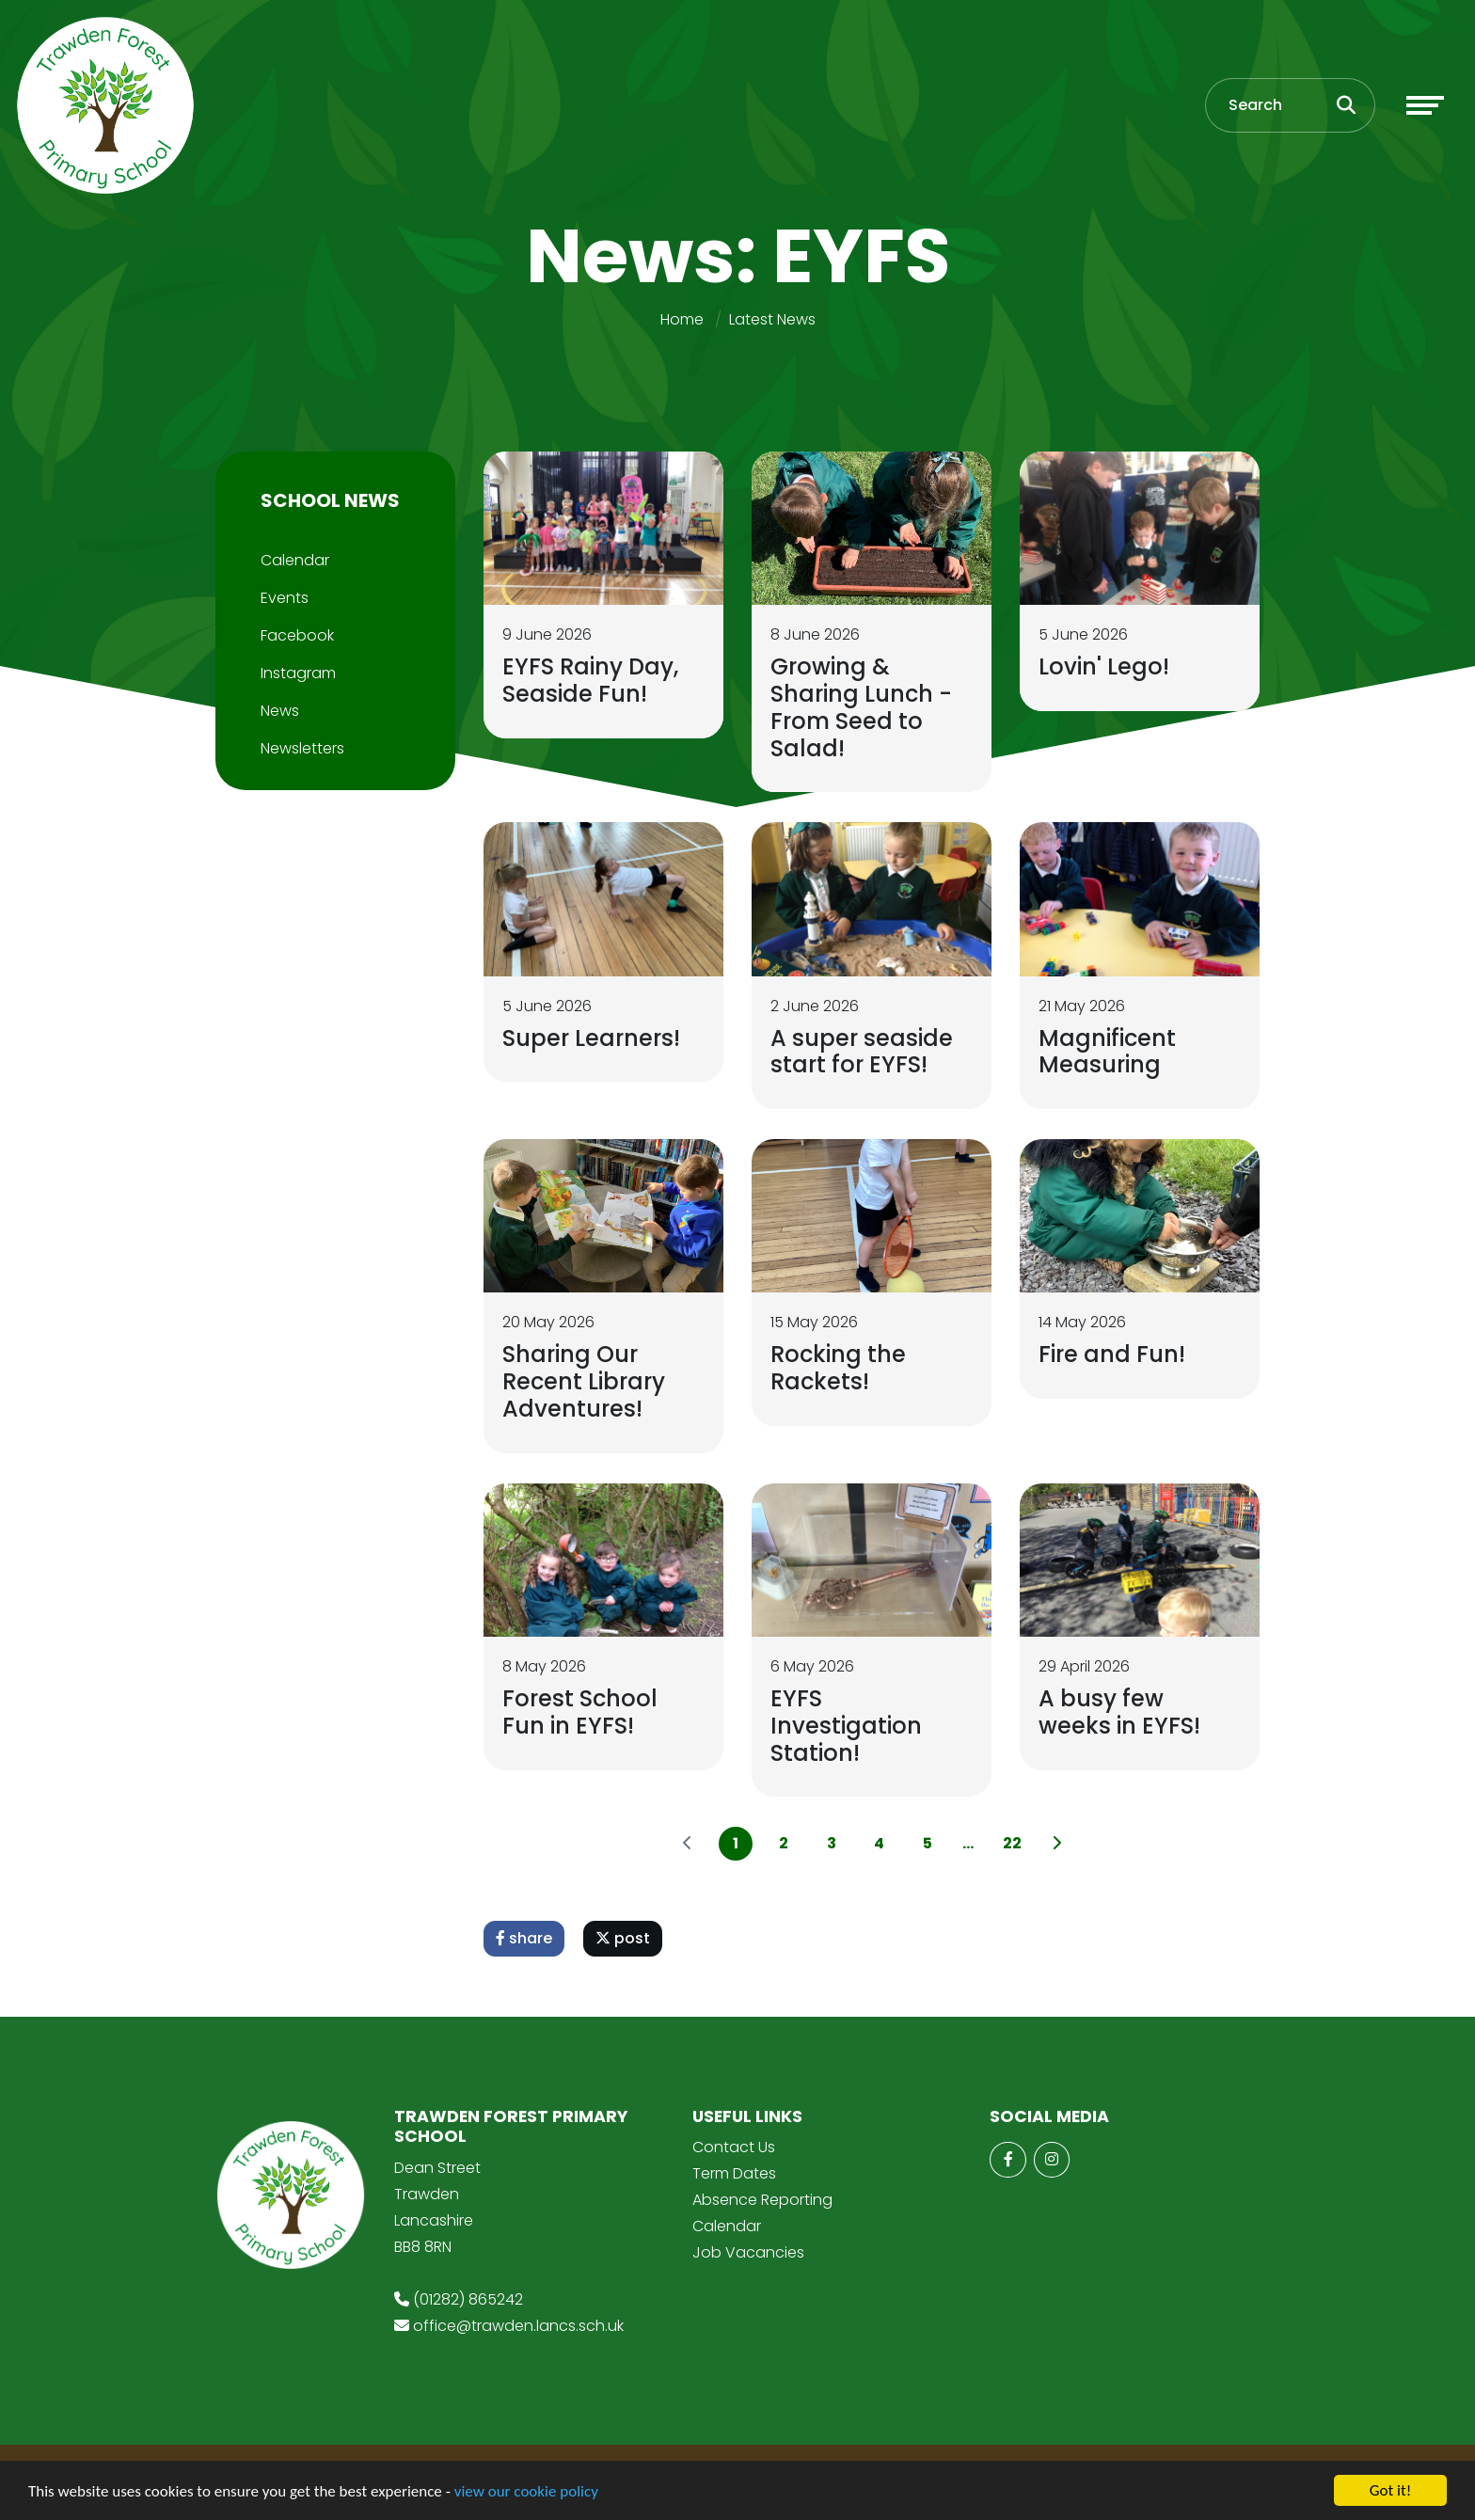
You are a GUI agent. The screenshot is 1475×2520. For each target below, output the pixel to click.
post (622, 1938)
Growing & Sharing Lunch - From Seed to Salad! (861, 707)
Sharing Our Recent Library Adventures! (583, 1381)
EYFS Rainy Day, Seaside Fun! (590, 680)
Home (682, 319)
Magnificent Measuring (1107, 1051)
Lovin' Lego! (1104, 666)
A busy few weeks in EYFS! (1119, 1712)
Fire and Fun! (1112, 1354)
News (280, 710)
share (524, 1938)
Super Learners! (591, 1038)
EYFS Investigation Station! (846, 1725)
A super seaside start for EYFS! (861, 1051)
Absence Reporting (762, 2200)
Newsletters (302, 748)
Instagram (298, 673)
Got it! (1390, 2490)
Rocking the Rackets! (838, 1368)
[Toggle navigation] (1425, 105)
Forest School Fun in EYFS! (580, 1712)
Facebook (297, 635)
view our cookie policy (526, 2491)
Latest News (772, 319)
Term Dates (734, 2173)
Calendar (295, 560)
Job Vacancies (748, 2252)
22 (1012, 1843)
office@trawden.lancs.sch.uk (518, 2326)
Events (285, 598)
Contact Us (733, 2147)
